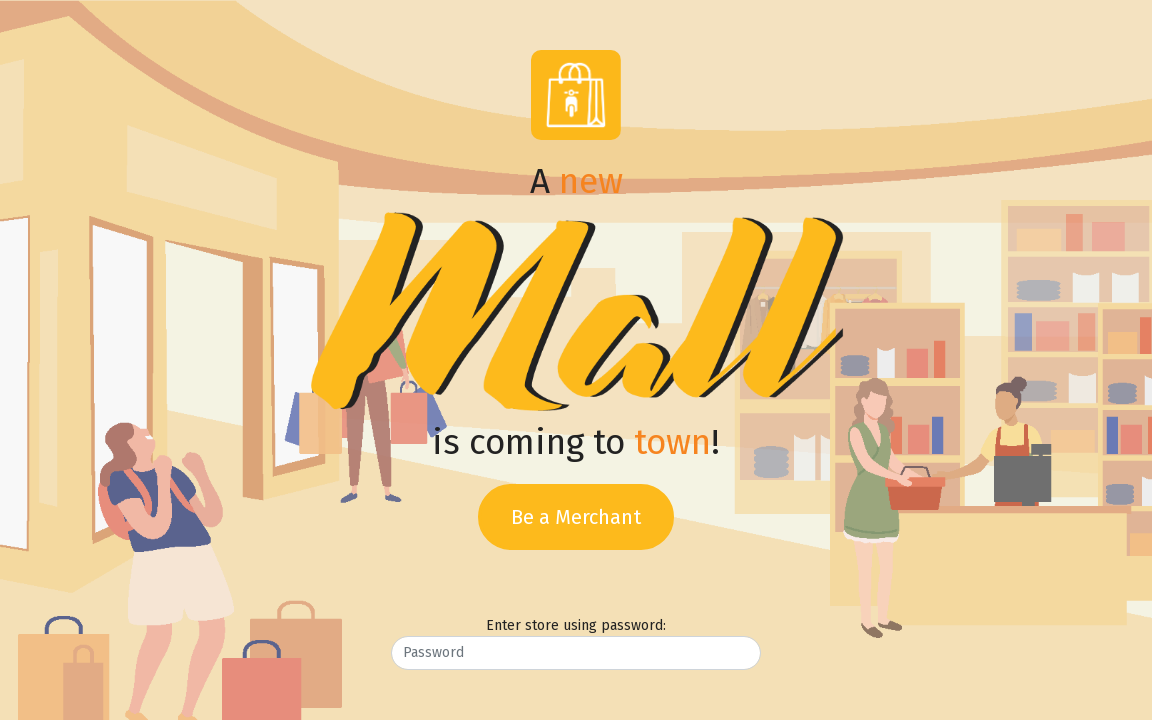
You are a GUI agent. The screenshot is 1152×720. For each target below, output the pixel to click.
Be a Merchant (576, 517)
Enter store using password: (576, 625)
